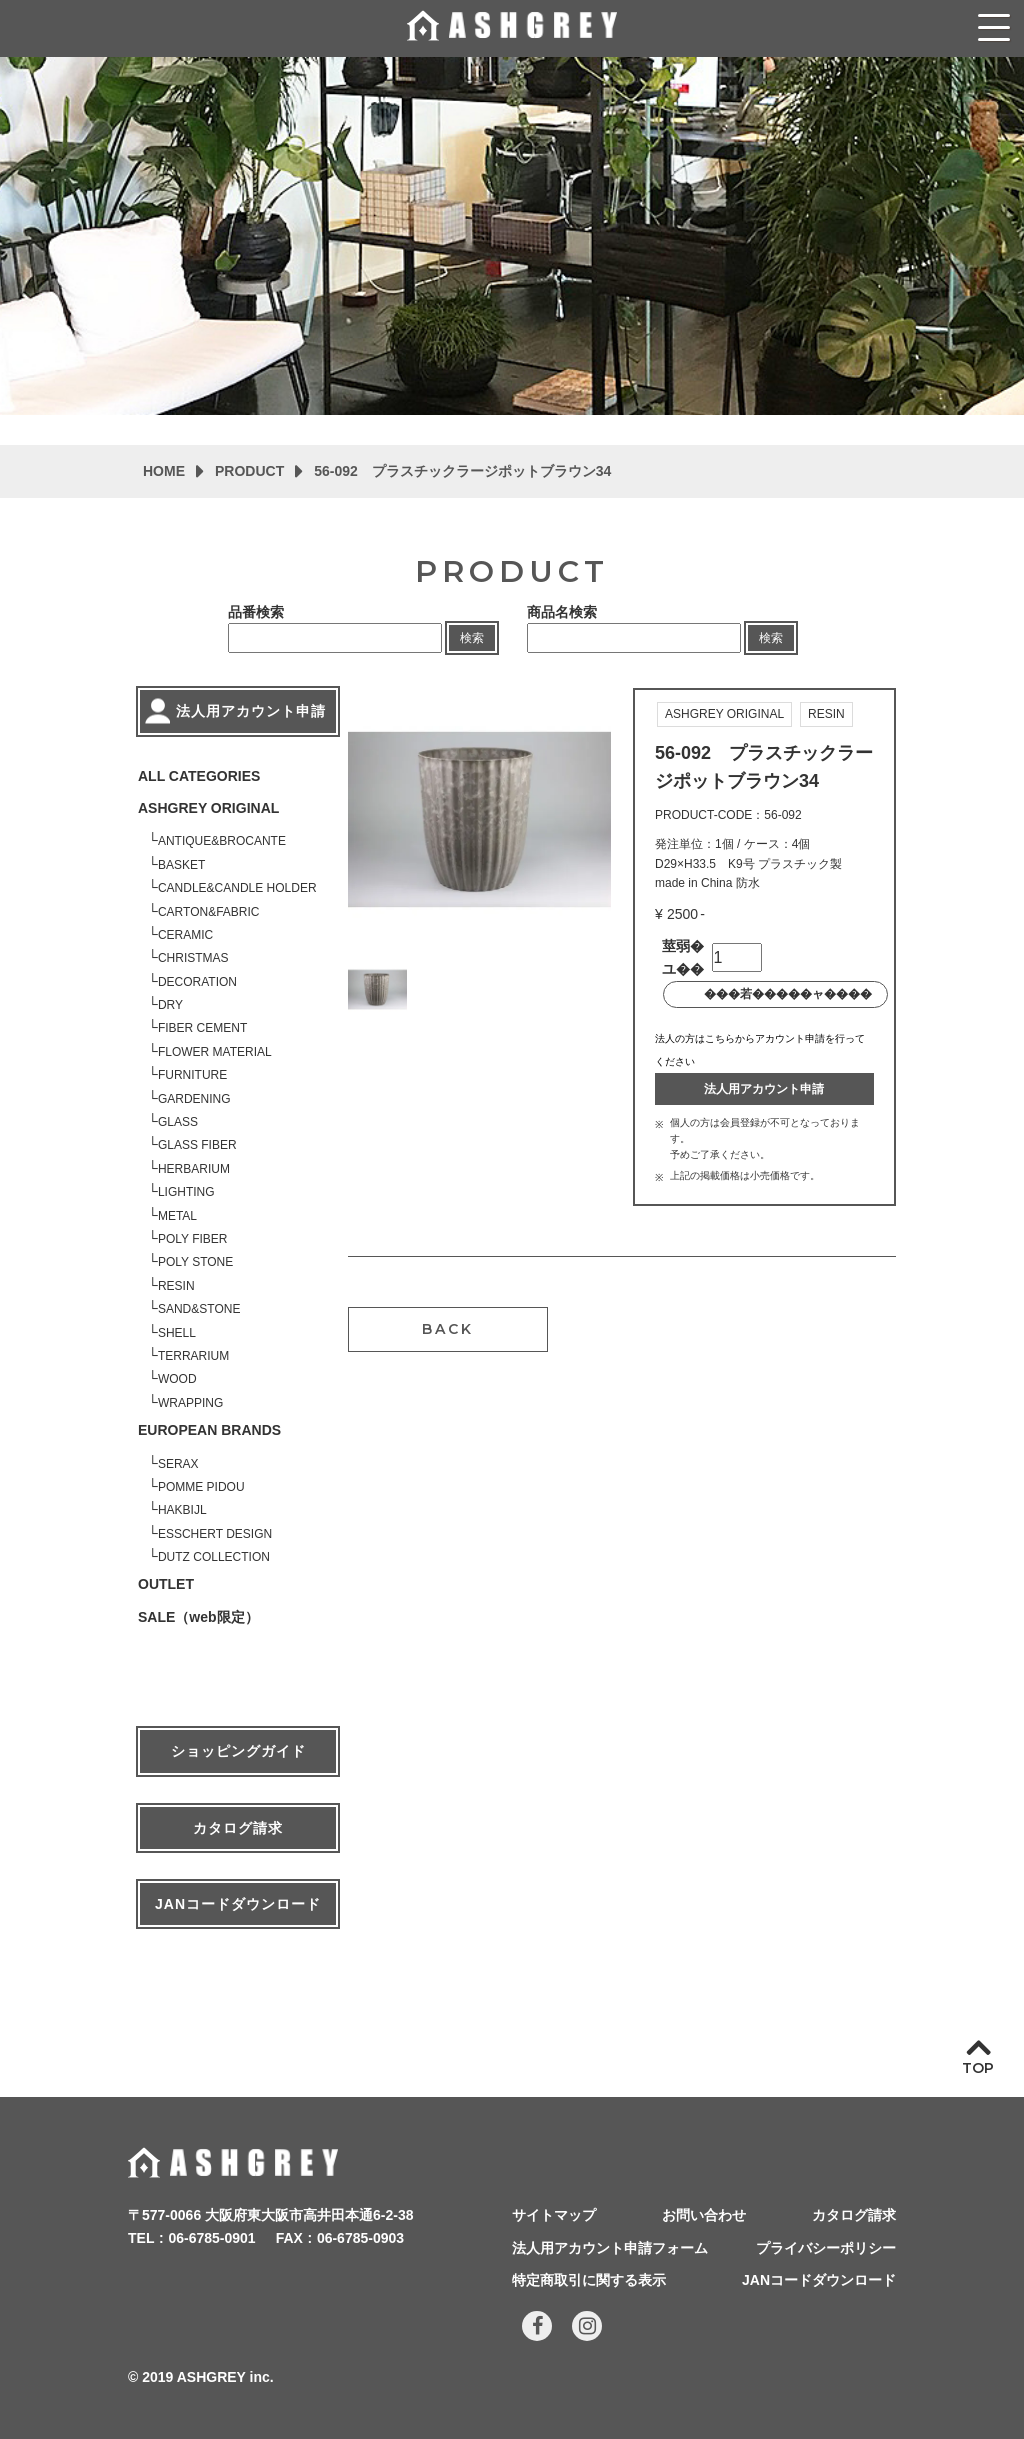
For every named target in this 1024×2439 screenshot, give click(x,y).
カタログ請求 (238, 1828)
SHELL (177, 1333)
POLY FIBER (193, 1239)
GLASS (178, 1122)
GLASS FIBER (197, 1145)
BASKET (181, 865)
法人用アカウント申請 (764, 1089)
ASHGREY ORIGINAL (208, 808)
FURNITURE (192, 1075)
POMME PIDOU (201, 1487)
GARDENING (194, 1099)
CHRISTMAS (193, 958)
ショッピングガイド (238, 1751)
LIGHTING (186, 1192)
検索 (472, 638)
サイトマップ (554, 2215)
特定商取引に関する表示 (589, 2280)
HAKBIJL (182, 1510)
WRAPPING (190, 1403)
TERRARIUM (193, 1356)
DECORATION (197, 982)
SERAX (178, 1464)
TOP (978, 2068)
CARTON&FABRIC (209, 912)
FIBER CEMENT (202, 1028)
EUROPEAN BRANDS (209, 1430)
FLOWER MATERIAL (215, 1052)
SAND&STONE (199, 1309)
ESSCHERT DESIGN (215, 1534)
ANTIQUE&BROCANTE (222, 841)
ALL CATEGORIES (199, 776)
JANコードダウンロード (238, 1904)
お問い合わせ (704, 2215)
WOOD (177, 1379)
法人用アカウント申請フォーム (610, 2248)
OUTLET (166, 1584)
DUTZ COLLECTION (214, 1557)
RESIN (176, 1286)
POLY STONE (195, 1262)
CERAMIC (185, 935)
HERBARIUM (194, 1169)
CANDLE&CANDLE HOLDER (237, 888)
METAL (177, 1216)
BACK (448, 1329)
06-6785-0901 (211, 2238)
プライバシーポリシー (826, 2248)
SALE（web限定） (198, 1617)
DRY (170, 1005)
